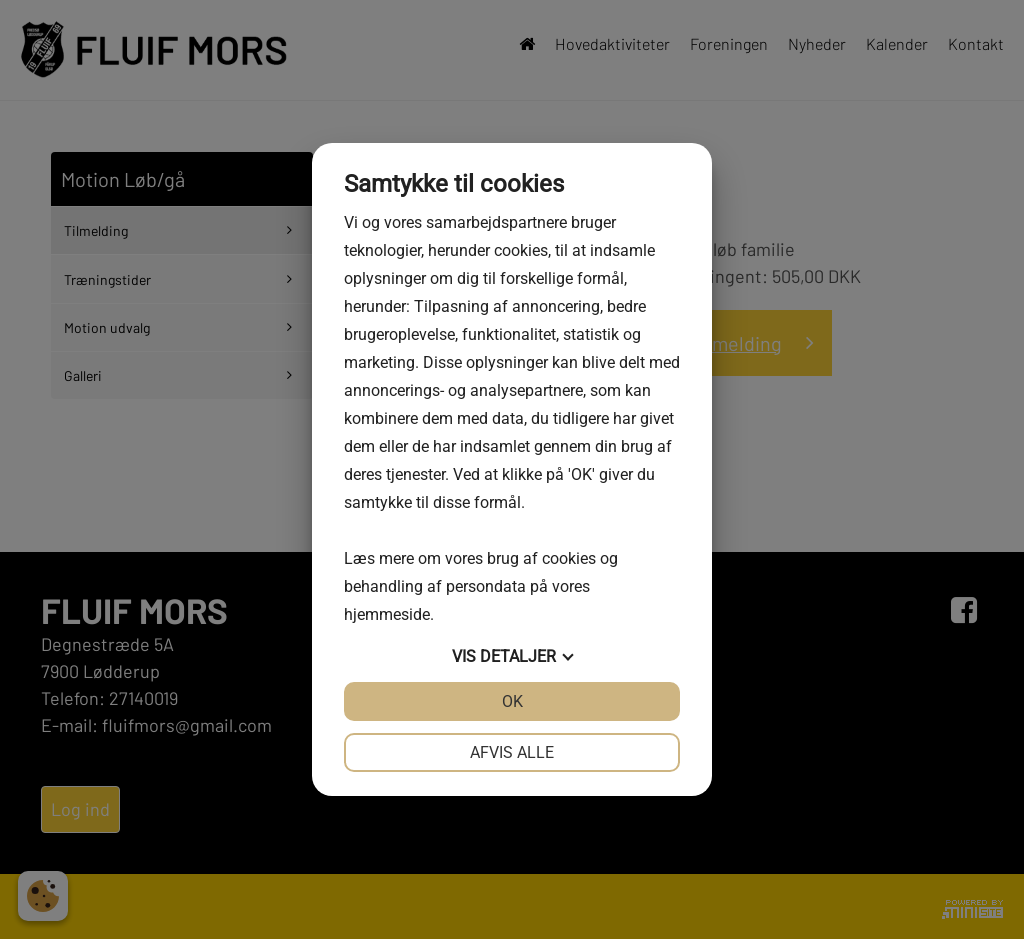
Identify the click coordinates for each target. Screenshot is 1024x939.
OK (512, 701)
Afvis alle (512, 752)
